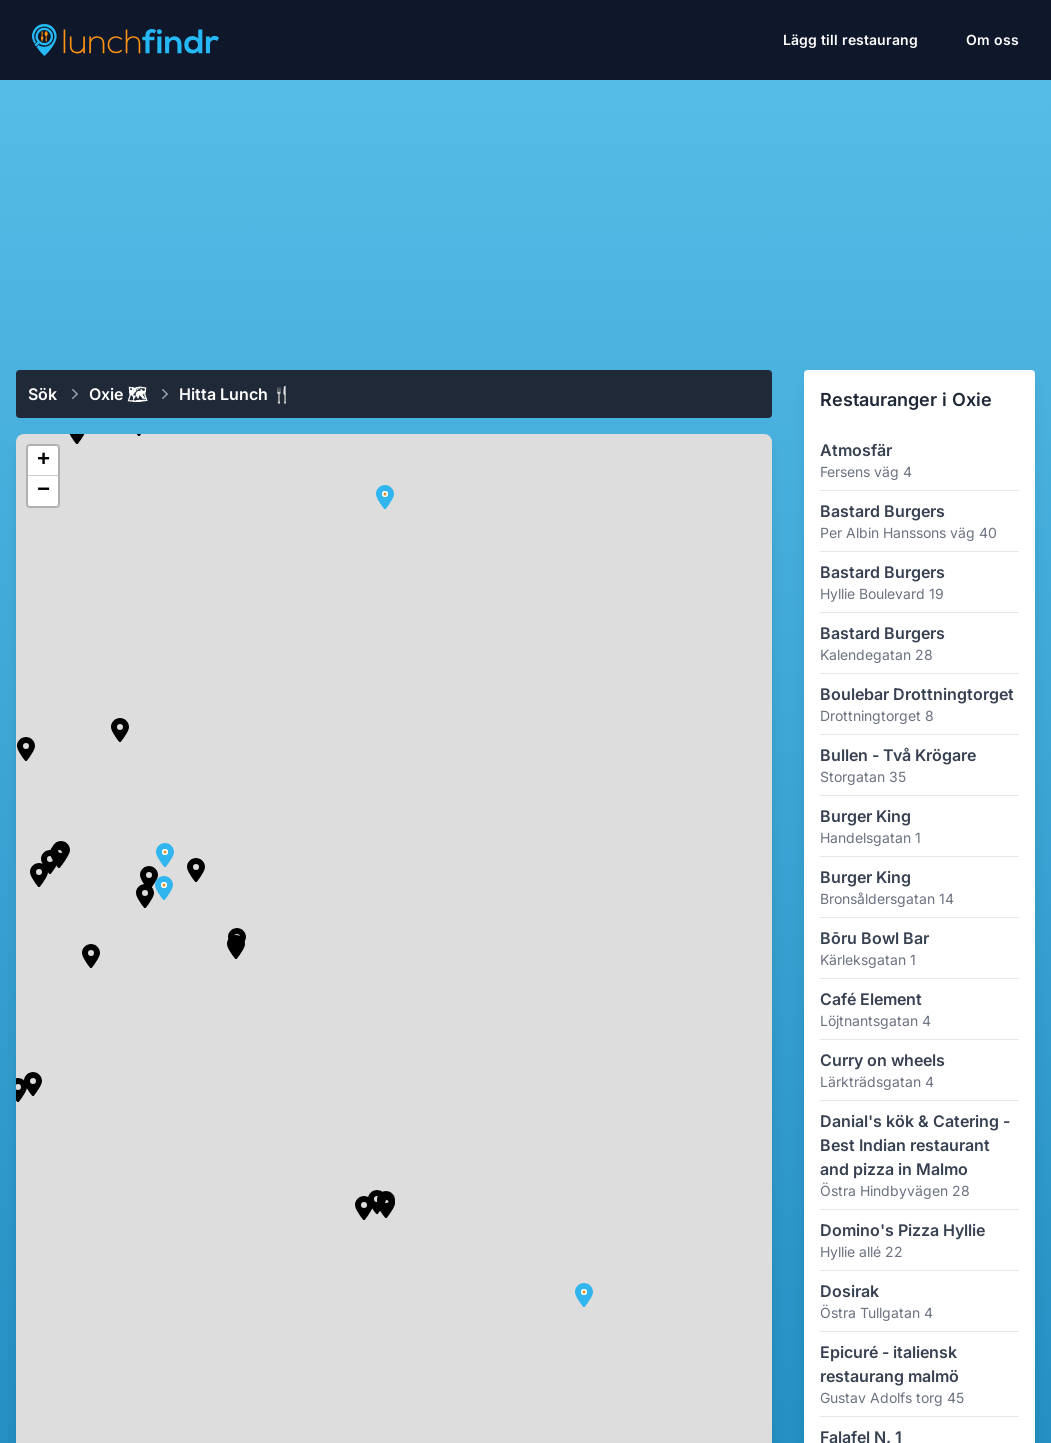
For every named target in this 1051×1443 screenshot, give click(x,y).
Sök (42, 394)
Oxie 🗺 (118, 394)
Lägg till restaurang (850, 39)
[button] (145, 896)
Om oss (992, 39)
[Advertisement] (525, 217)
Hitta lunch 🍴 (235, 394)
